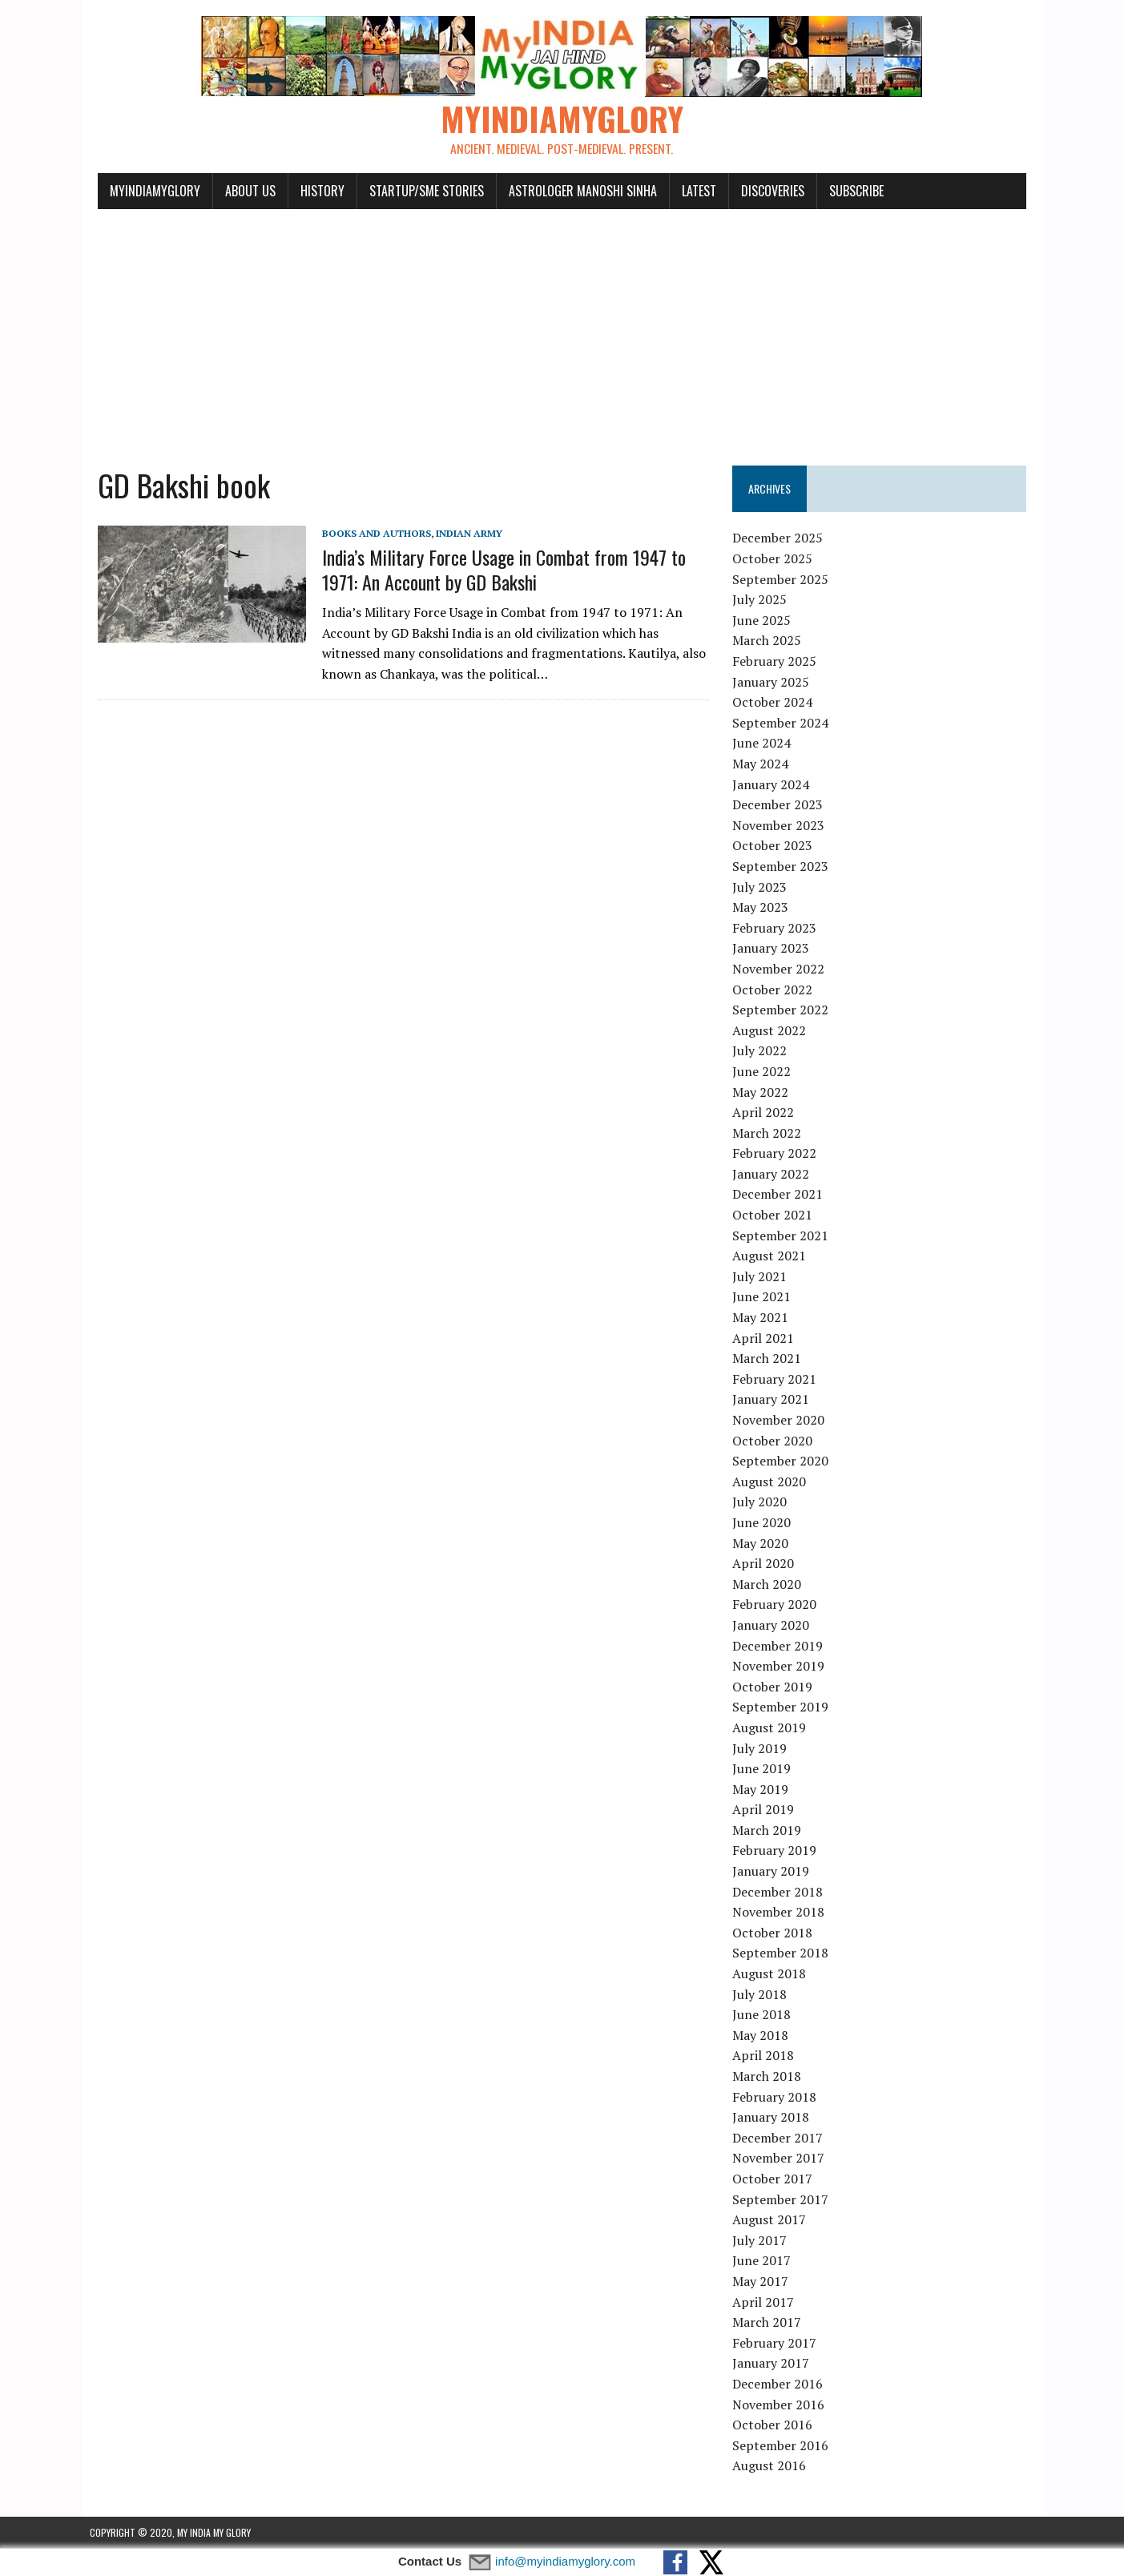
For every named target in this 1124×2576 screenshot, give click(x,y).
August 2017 (772, 2220)
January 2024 (773, 784)
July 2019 (762, 1748)
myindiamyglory (147, 190)
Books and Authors (368, 533)
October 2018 (775, 1933)
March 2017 (769, 2323)
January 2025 (773, 682)
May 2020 (763, 1543)
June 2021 (764, 1297)
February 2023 (777, 928)
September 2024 (783, 723)
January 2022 (773, 1174)
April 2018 (766, 2056)
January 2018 (773, 2118)
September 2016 (783, 2445)
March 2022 (769, 1133)
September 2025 (783, 579)
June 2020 (764, 1523)
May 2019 (763, 1789)
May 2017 (763, 2282)
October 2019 (775, 1686)
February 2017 (777, 2343)
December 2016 (780, 2384)
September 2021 (783, 1235)
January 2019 (773, 1872)
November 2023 (781, 825)
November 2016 (781, 2404)
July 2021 (762, 1277)
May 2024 (763, 764)
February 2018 (777, 2097)
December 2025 (780, 538)
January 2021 (773, 1400)
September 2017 (783, 2199)
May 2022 (763, 1092)
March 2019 (769, 1831)
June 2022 (764, 1072)
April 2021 (766, 1338)
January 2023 (773, 948)
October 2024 (775, 703)
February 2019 (777, 1851)
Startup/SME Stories (418, 190)
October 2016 (775, 2425)
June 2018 (764, 2015)
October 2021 (775, 1215)
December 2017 (780, 2138)
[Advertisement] (562, 330)
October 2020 (775, 1440)
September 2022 (783, 1010)
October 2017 (775, 2179)
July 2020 (762, 1502)
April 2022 (766, 1113)
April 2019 (766, 1810)
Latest (691, 190)
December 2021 (780, 1194)
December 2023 (780, 805)
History (314, 190)
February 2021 (777, 1380)
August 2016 (772, 2466)
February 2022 (777, 1154)
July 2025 (762, 600)
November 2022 (781, 969)
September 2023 (783, 867)
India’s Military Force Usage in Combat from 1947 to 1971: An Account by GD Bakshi (496, 570)
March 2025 (769, 641)
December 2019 (780, 1646)
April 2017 (766, 2302)
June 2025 (764, 621)
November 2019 (781, 1666)
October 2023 (775, 846)
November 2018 (781, 1912)
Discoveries (764, 190)
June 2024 (764, 743)
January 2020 (773, 1626)
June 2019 (764, 1769)
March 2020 (769, 1584)
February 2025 (777, 662)
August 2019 (772, 1728)
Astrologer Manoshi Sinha (575, 190)
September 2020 (783, 1461)
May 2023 (763, 908)
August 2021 (772, 1256)
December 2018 (780, 1892)
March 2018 (769, 2077)
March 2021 (769, 1359)
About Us (242, 190)
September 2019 (783, 1707)
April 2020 (766, 1564)
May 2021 (763, 1318)
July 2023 (762, 887)
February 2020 (777, 1605)
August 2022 (772, 1030)
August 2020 (772, 1481)
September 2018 (783, 1953)
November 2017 (781, 2158)
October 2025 (775, 559)
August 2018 (772, 1974)
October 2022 (775, 989)
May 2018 (763, 2036)
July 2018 (762, 1994)
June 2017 (764, 2261)
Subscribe (848, 190)
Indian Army (461, 533)
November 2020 (781, 1420)
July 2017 (762, 2240)
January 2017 (773, 2363)
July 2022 (762, 1051)
